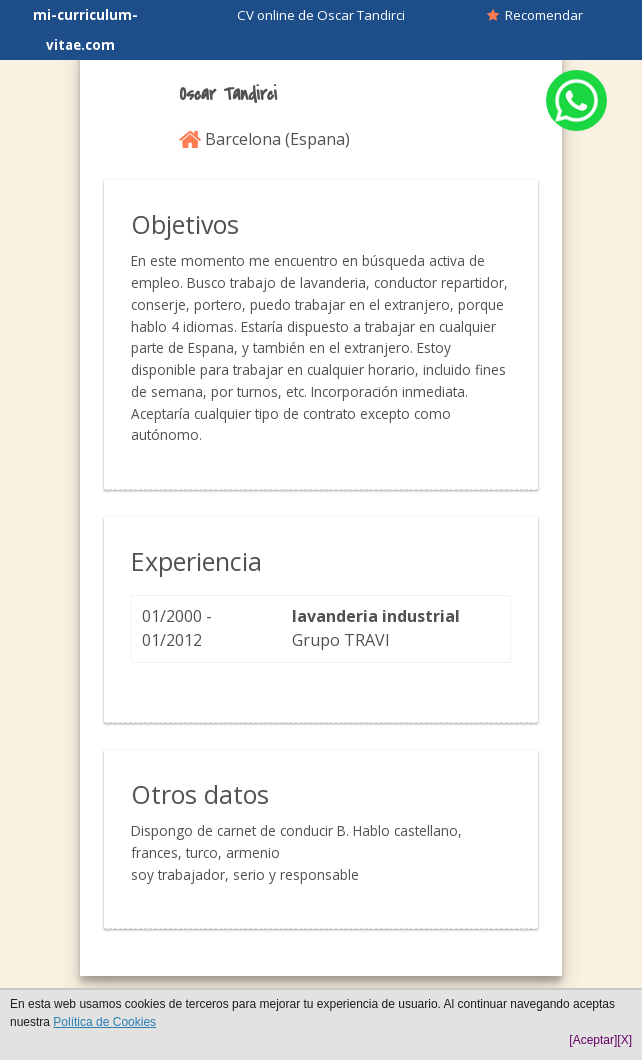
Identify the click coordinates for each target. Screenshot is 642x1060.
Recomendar (535, 15)
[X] (624, 1040)
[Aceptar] (593, 1040)
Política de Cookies (104, 1022)
